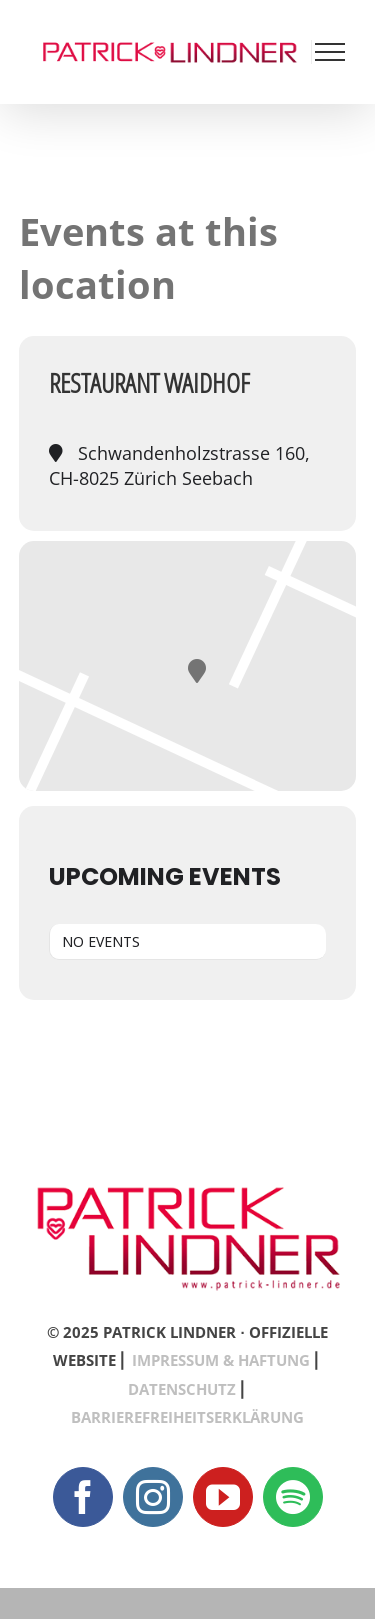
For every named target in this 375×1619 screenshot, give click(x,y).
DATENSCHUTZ (182, 1389)
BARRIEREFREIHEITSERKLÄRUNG (187, 1417)
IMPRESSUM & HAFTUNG (221, 1360)
